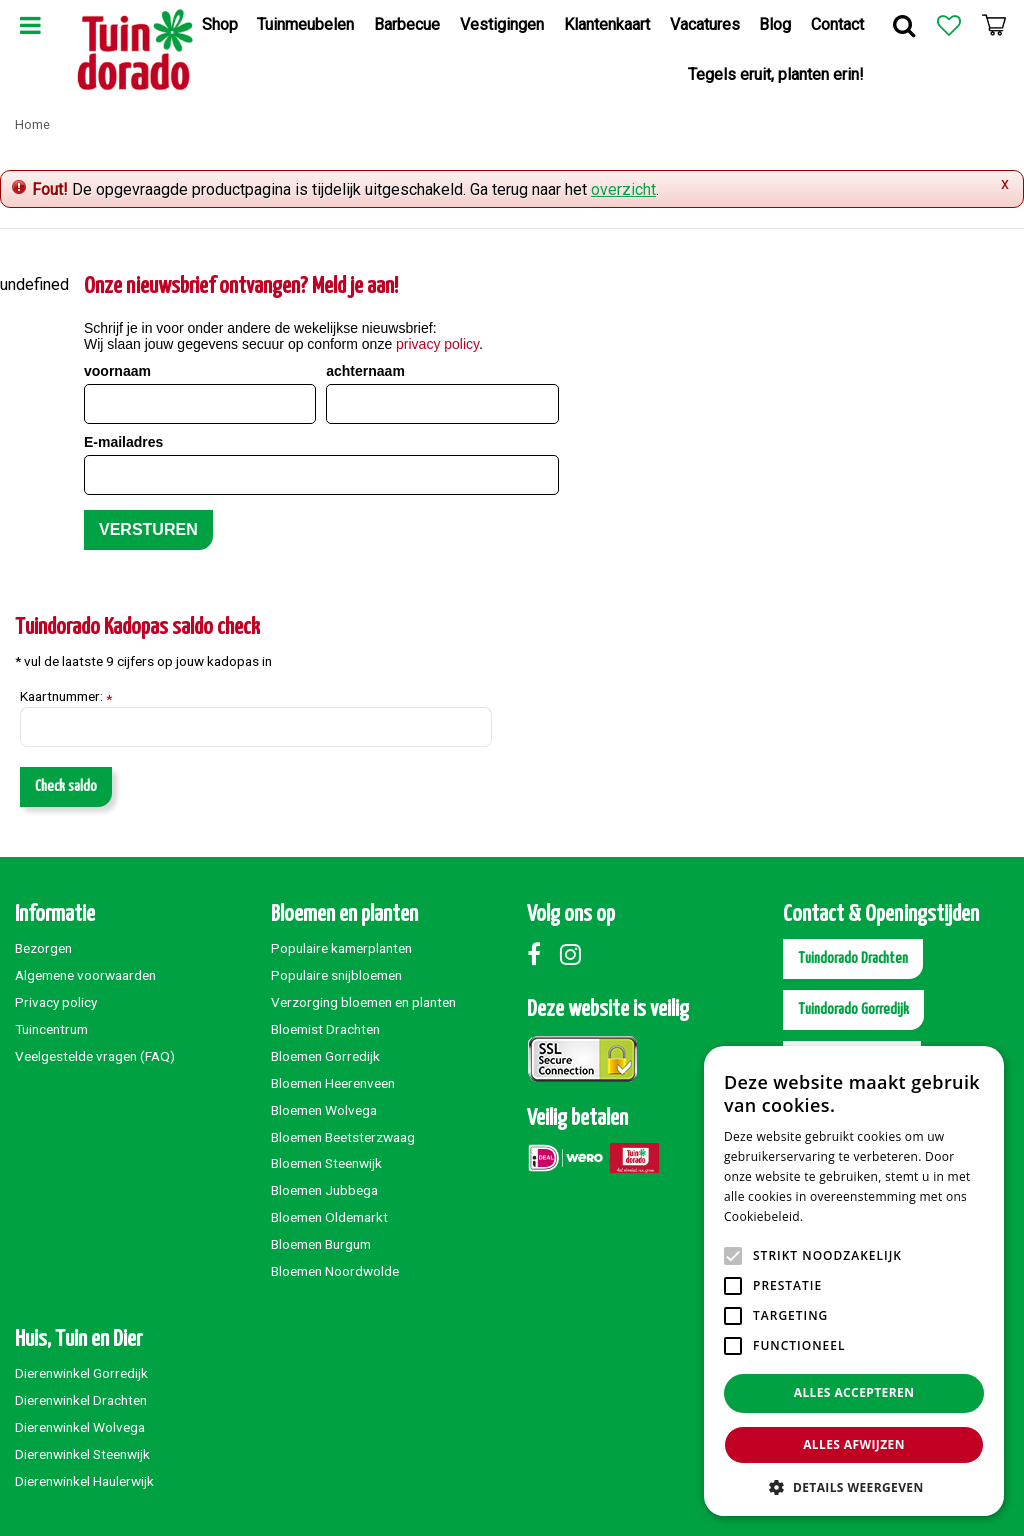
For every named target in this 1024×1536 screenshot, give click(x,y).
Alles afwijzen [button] (854, 1444)
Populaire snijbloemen (336, 975)
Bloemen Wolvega (324, 1110)
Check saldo (66, 786)
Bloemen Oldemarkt (329, 1217)
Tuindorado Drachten (853, 958)
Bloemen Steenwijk (326, 1163)
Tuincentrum (51, 1029)
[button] (854, 1486)
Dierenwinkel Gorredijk (81, 1373)
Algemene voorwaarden (85, 975)
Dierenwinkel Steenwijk (82, 1454)
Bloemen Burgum (321, 1244)
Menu (30, 25)
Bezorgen (43, 948)
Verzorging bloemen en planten (363, 1002)
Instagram (575, 954)
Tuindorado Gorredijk (853, 1009)
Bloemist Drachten (325, 1029)
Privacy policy (56, 1002)
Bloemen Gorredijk (325, 1056)
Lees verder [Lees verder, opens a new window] (841, 1216)
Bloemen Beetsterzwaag (343, 1137)
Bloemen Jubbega (324, 1190)
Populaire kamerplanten (341, 948)
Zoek (904, 25)
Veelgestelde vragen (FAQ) (95, 1056)
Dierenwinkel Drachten (81, 1400)
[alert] (854, 1281)
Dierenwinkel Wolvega (80, 1427)
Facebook (542, 954)
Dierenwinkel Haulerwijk (84, 1481)
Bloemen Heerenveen (333, 1083)
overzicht (623, 189)
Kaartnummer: (66, 697)
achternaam (365, 371)
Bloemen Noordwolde (335, 1271)
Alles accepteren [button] (854, 1392)
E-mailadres (123, 442)
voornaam (117, 371)
